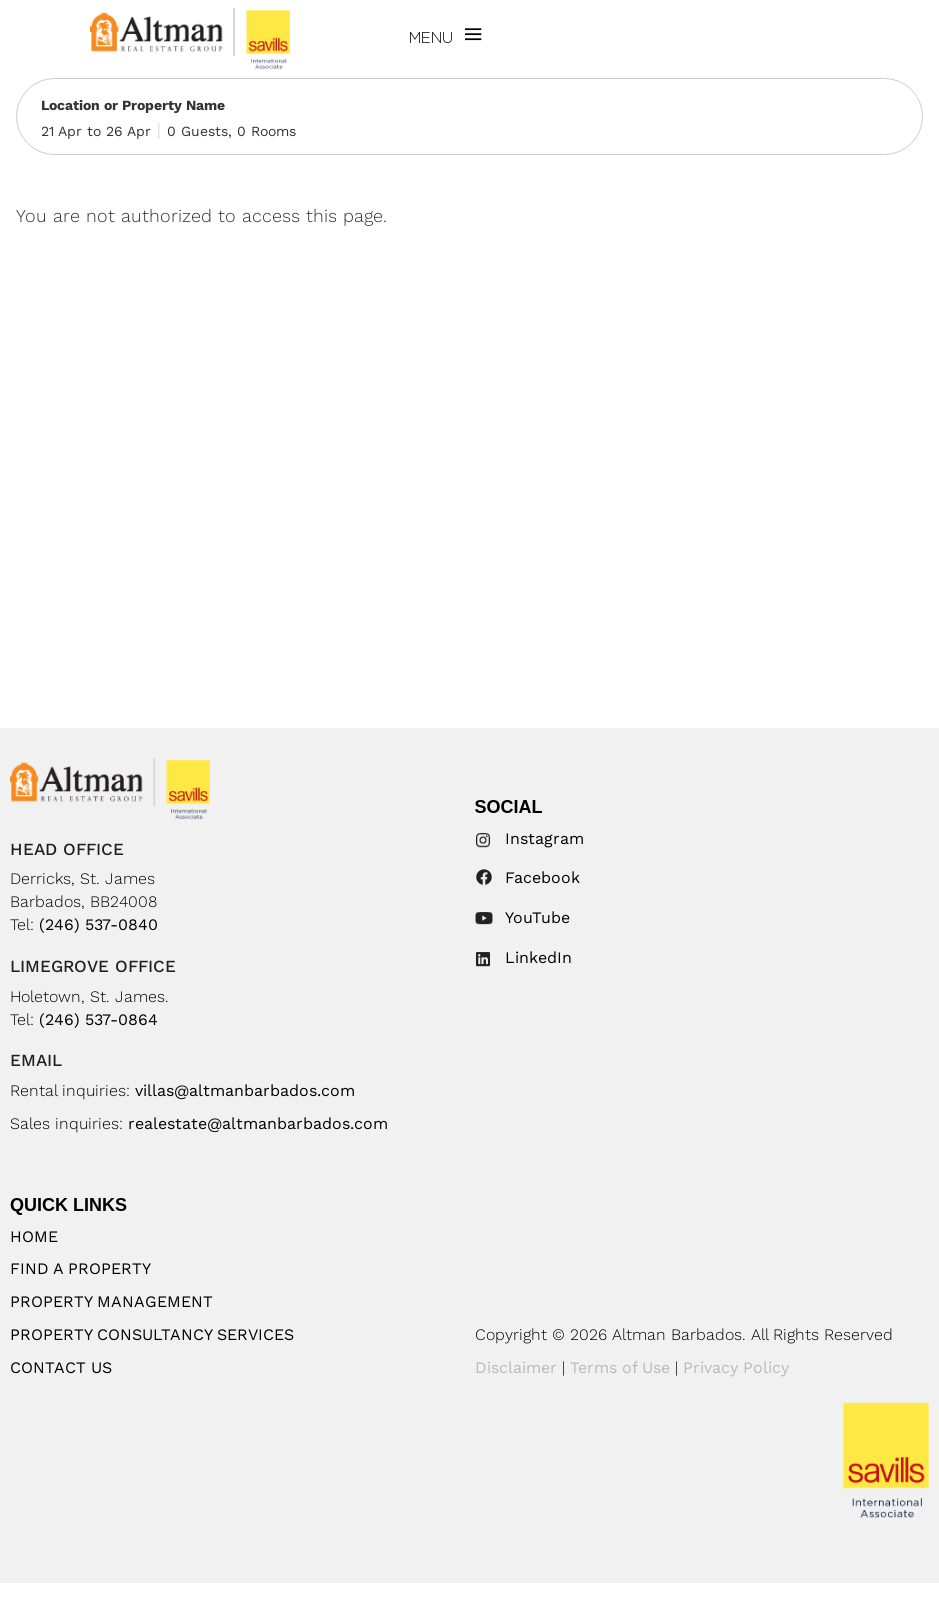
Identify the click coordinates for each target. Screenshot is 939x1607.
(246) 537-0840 (98, 924)
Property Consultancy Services (152, 1334)
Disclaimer (516, 1367)
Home (34, 1236)
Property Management (111, 1301)
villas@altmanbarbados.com (245, 1090)
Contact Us (61, 1367)
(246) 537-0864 (98, 1019)
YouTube (537, 917)
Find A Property (80, 1268)
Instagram (544, 838)
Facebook (542, 877)
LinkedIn (538, 957)
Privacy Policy (736, 1367)
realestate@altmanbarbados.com (258, 1123)
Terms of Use (620, 1367)
